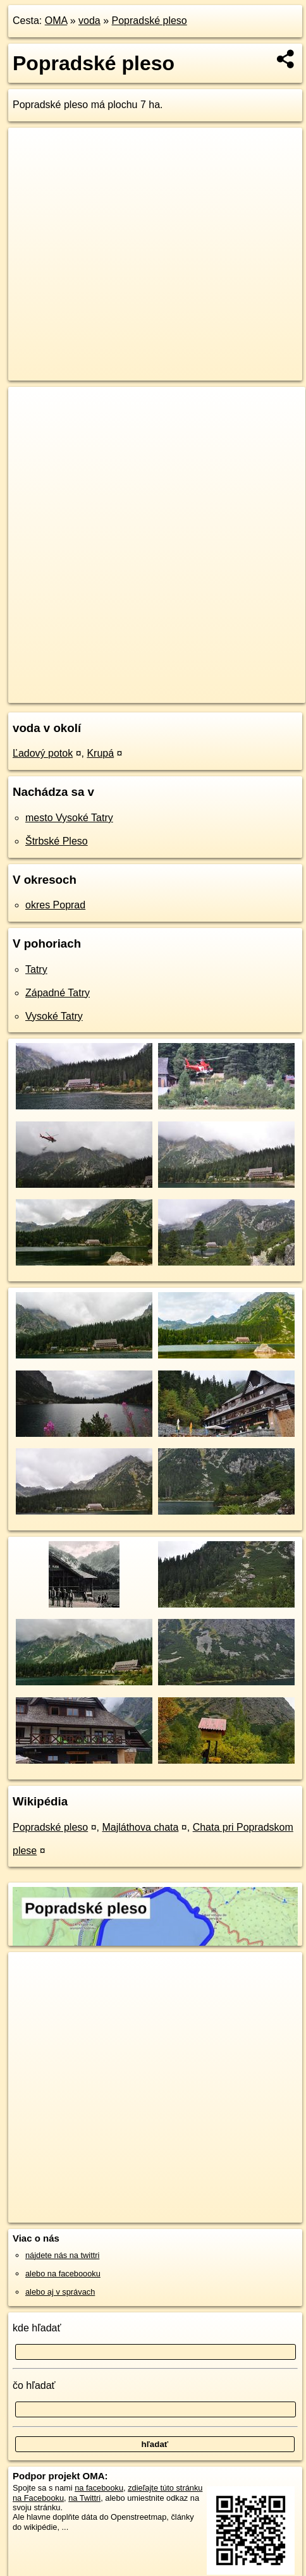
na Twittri (84, 2498)
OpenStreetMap (101, 683)
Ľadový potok (43, 753)
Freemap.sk (166, 683)
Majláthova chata (140, 1827)
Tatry (36, 969)
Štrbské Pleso (56, 841)
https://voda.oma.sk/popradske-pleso (73, 693)
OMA (56, 20)
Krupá (100, 753)
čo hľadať (34, 2385)
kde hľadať (37, 2328)
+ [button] (30, 408)
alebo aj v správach (60, 2292)
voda (89, 20)
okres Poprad (55, 905)
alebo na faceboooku (63, 2273)
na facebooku (99, 2488)
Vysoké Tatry (54, 1016)
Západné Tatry (57, 992)
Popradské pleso (149, 20)
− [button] (30, 427)
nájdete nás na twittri (62, 2255)
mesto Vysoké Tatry (69, 817)
